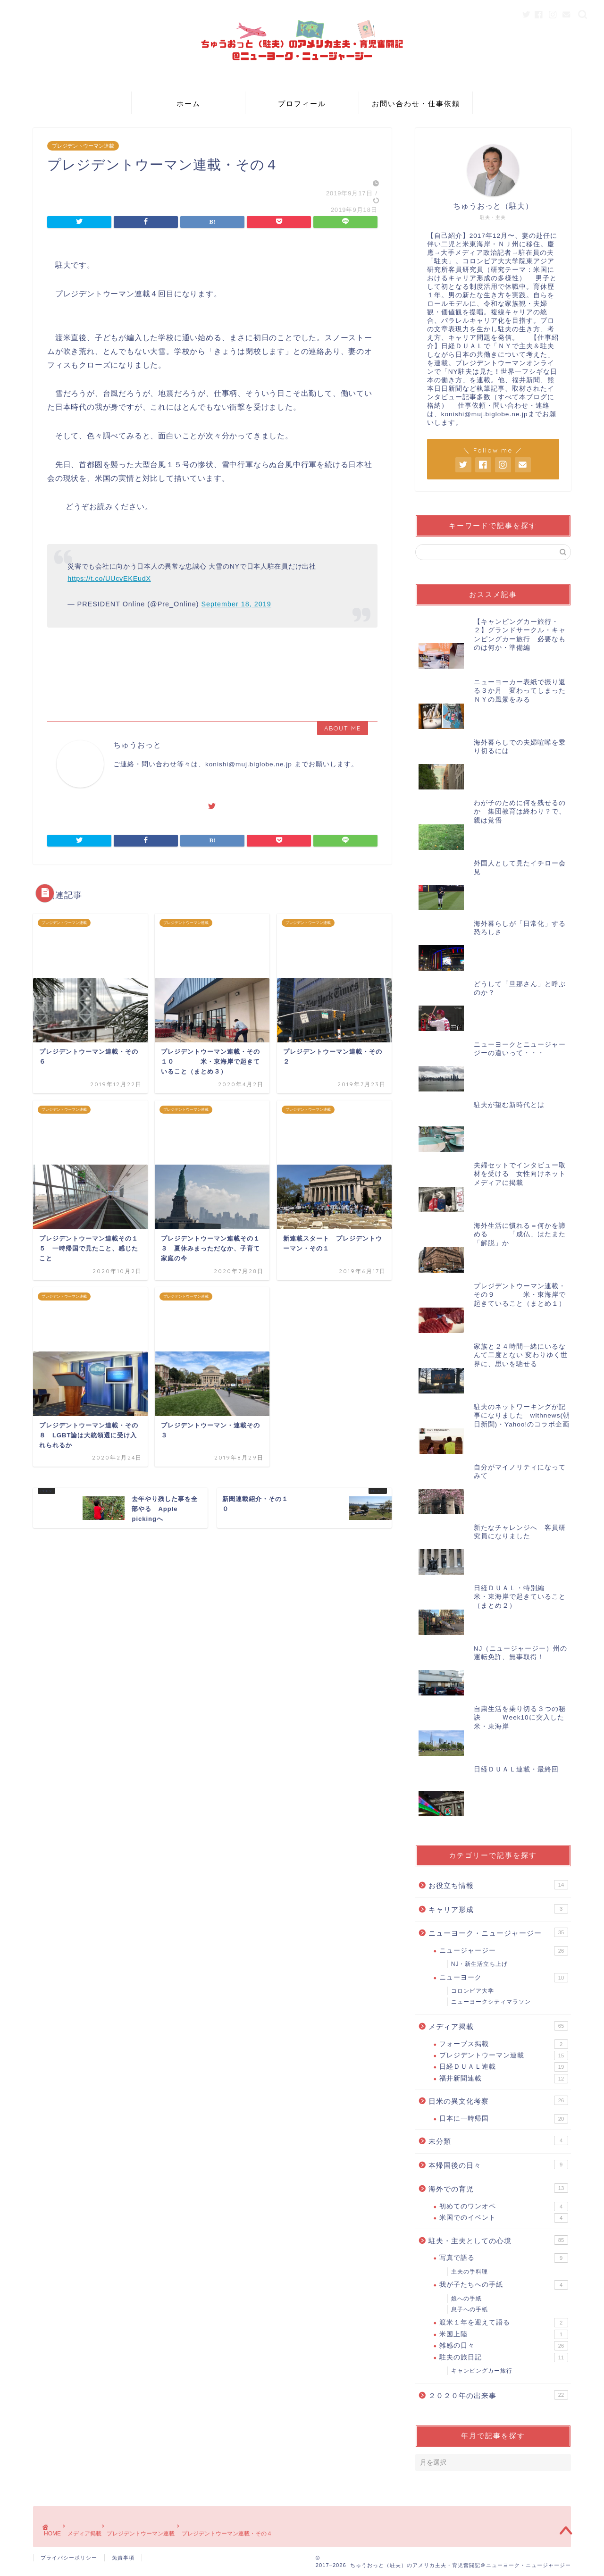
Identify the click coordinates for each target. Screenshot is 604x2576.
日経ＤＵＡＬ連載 (503, 2067)
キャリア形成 (498, 1908)
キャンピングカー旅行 (481, 2370)
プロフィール (302, 103)
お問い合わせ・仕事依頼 (416, 103)
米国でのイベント (503, 2218)
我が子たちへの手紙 (503, 2285)
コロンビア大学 (472, 1991)
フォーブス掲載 (503, 2044)
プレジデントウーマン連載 (83, 146)
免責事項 (123, 2557)
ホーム (188, 103)
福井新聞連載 (503, 2078)
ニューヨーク (503, 1977)
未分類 (498, 2140)
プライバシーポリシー (69, 2557)
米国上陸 (503, 2334)
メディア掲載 (498, 2026)
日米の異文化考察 (498, 2100)
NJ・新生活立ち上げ (479, 1964)
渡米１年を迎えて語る (503, 2322)
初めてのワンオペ (503, 2206)
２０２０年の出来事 (498, 2395)
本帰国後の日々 (498, 2164)
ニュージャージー (503, 1950)
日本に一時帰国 (503, 2118)
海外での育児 (498, 2188)
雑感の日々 (503, 2345)
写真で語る (503, 2258)
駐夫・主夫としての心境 (498, 2240)
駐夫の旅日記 (503, 2357)
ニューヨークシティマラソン (491, 2001)
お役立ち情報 (498, 1884)
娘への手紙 (466, 2298)
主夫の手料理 (469, 2271)
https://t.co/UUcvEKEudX (109, 578)
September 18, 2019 (236, 604)
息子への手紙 (469, 2309)
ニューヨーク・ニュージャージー (498, 1932)
